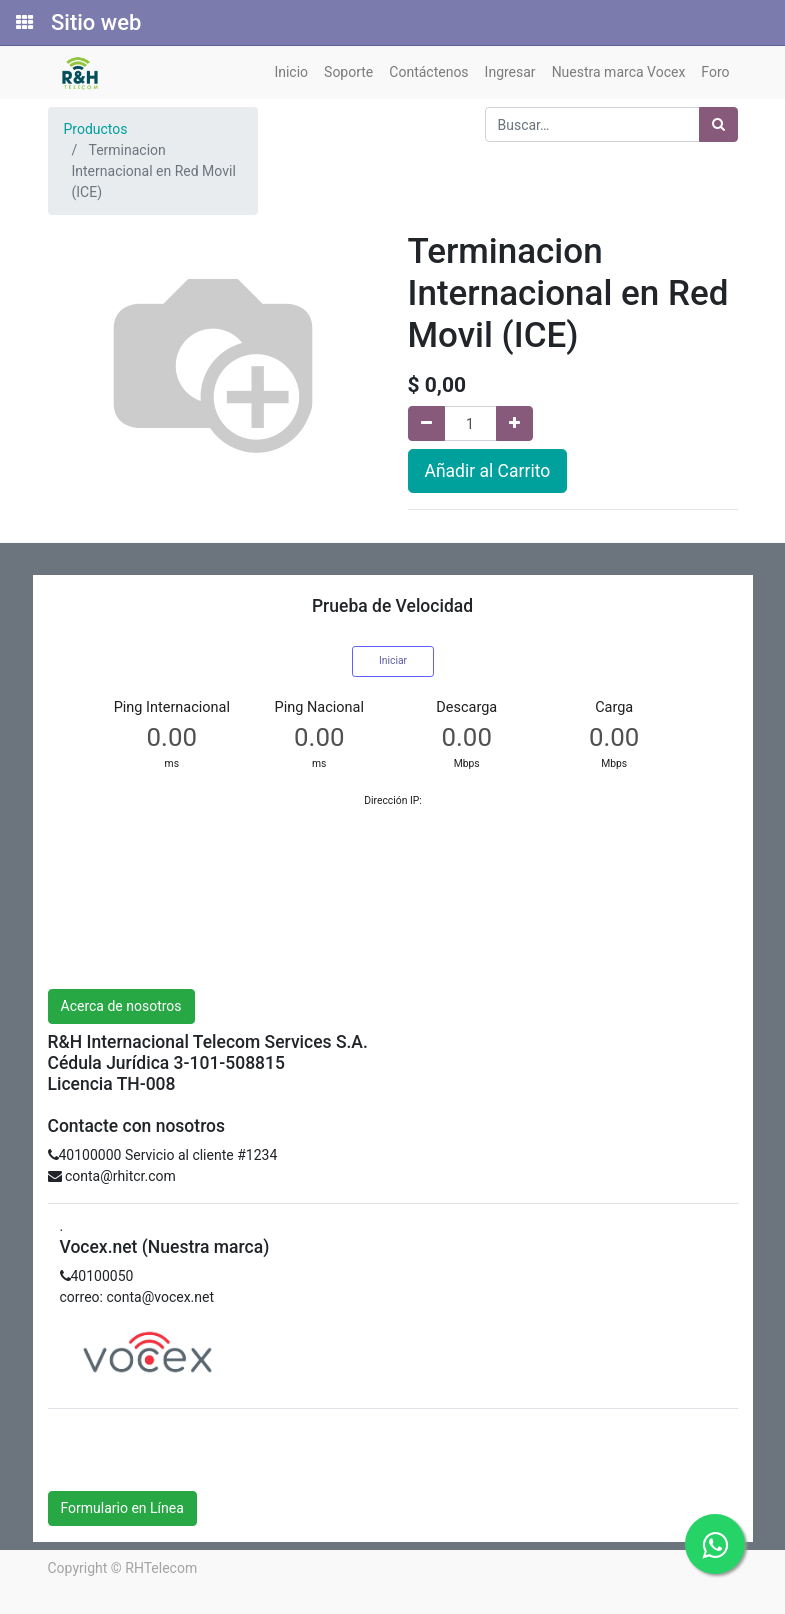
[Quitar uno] (426, 423)
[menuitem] (291, 72)
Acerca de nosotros (121, 1006)
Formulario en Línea (122, 1508)
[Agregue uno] (514, 423)
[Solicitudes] (23, 23)
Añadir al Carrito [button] (488, 471)
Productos (96, 129)
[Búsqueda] (718, 124)
